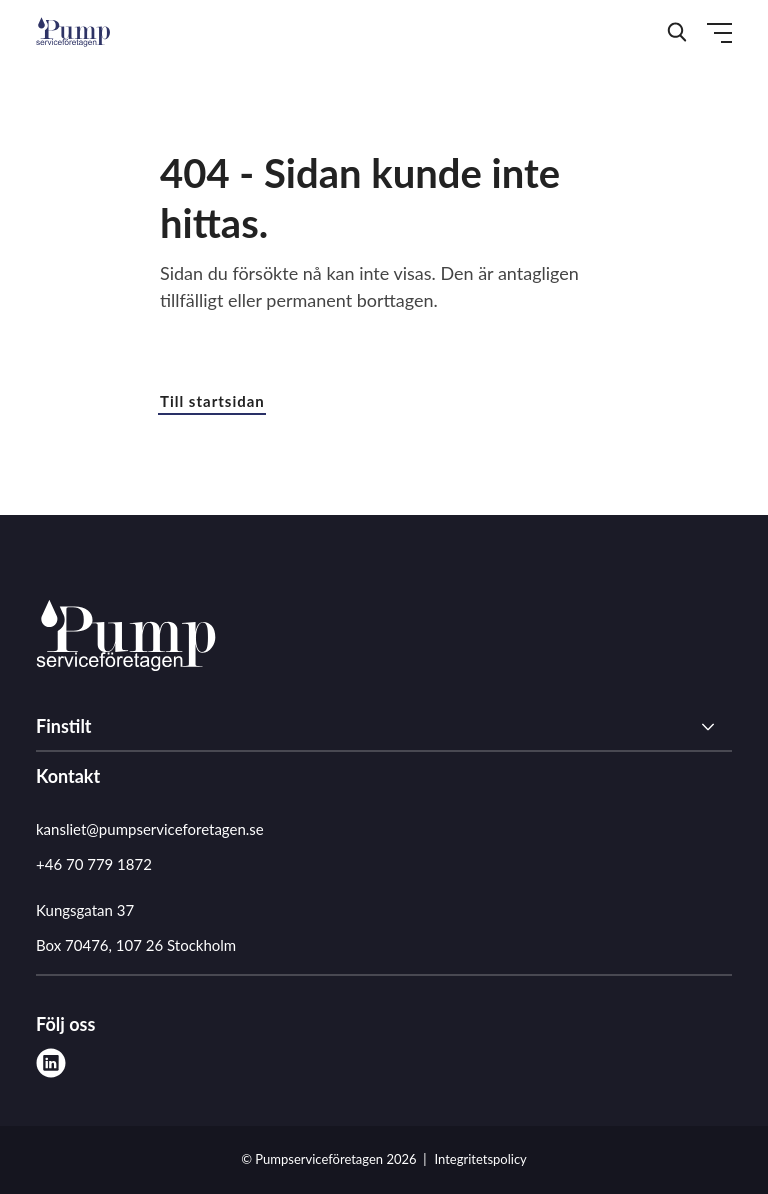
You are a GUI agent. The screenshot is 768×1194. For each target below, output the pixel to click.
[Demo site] (73, 32)
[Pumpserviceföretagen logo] (126, 639)
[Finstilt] (384, 727)
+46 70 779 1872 (94, 864)
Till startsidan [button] (212, 401)
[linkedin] (51, 1063)
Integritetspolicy (481, 1159)
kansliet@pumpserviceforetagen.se (150, 829)
